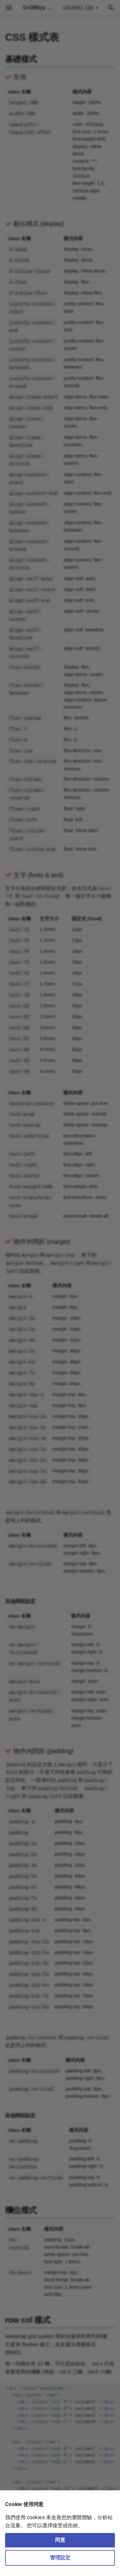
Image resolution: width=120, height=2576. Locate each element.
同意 (60, 2540)
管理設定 (60, 2557)
